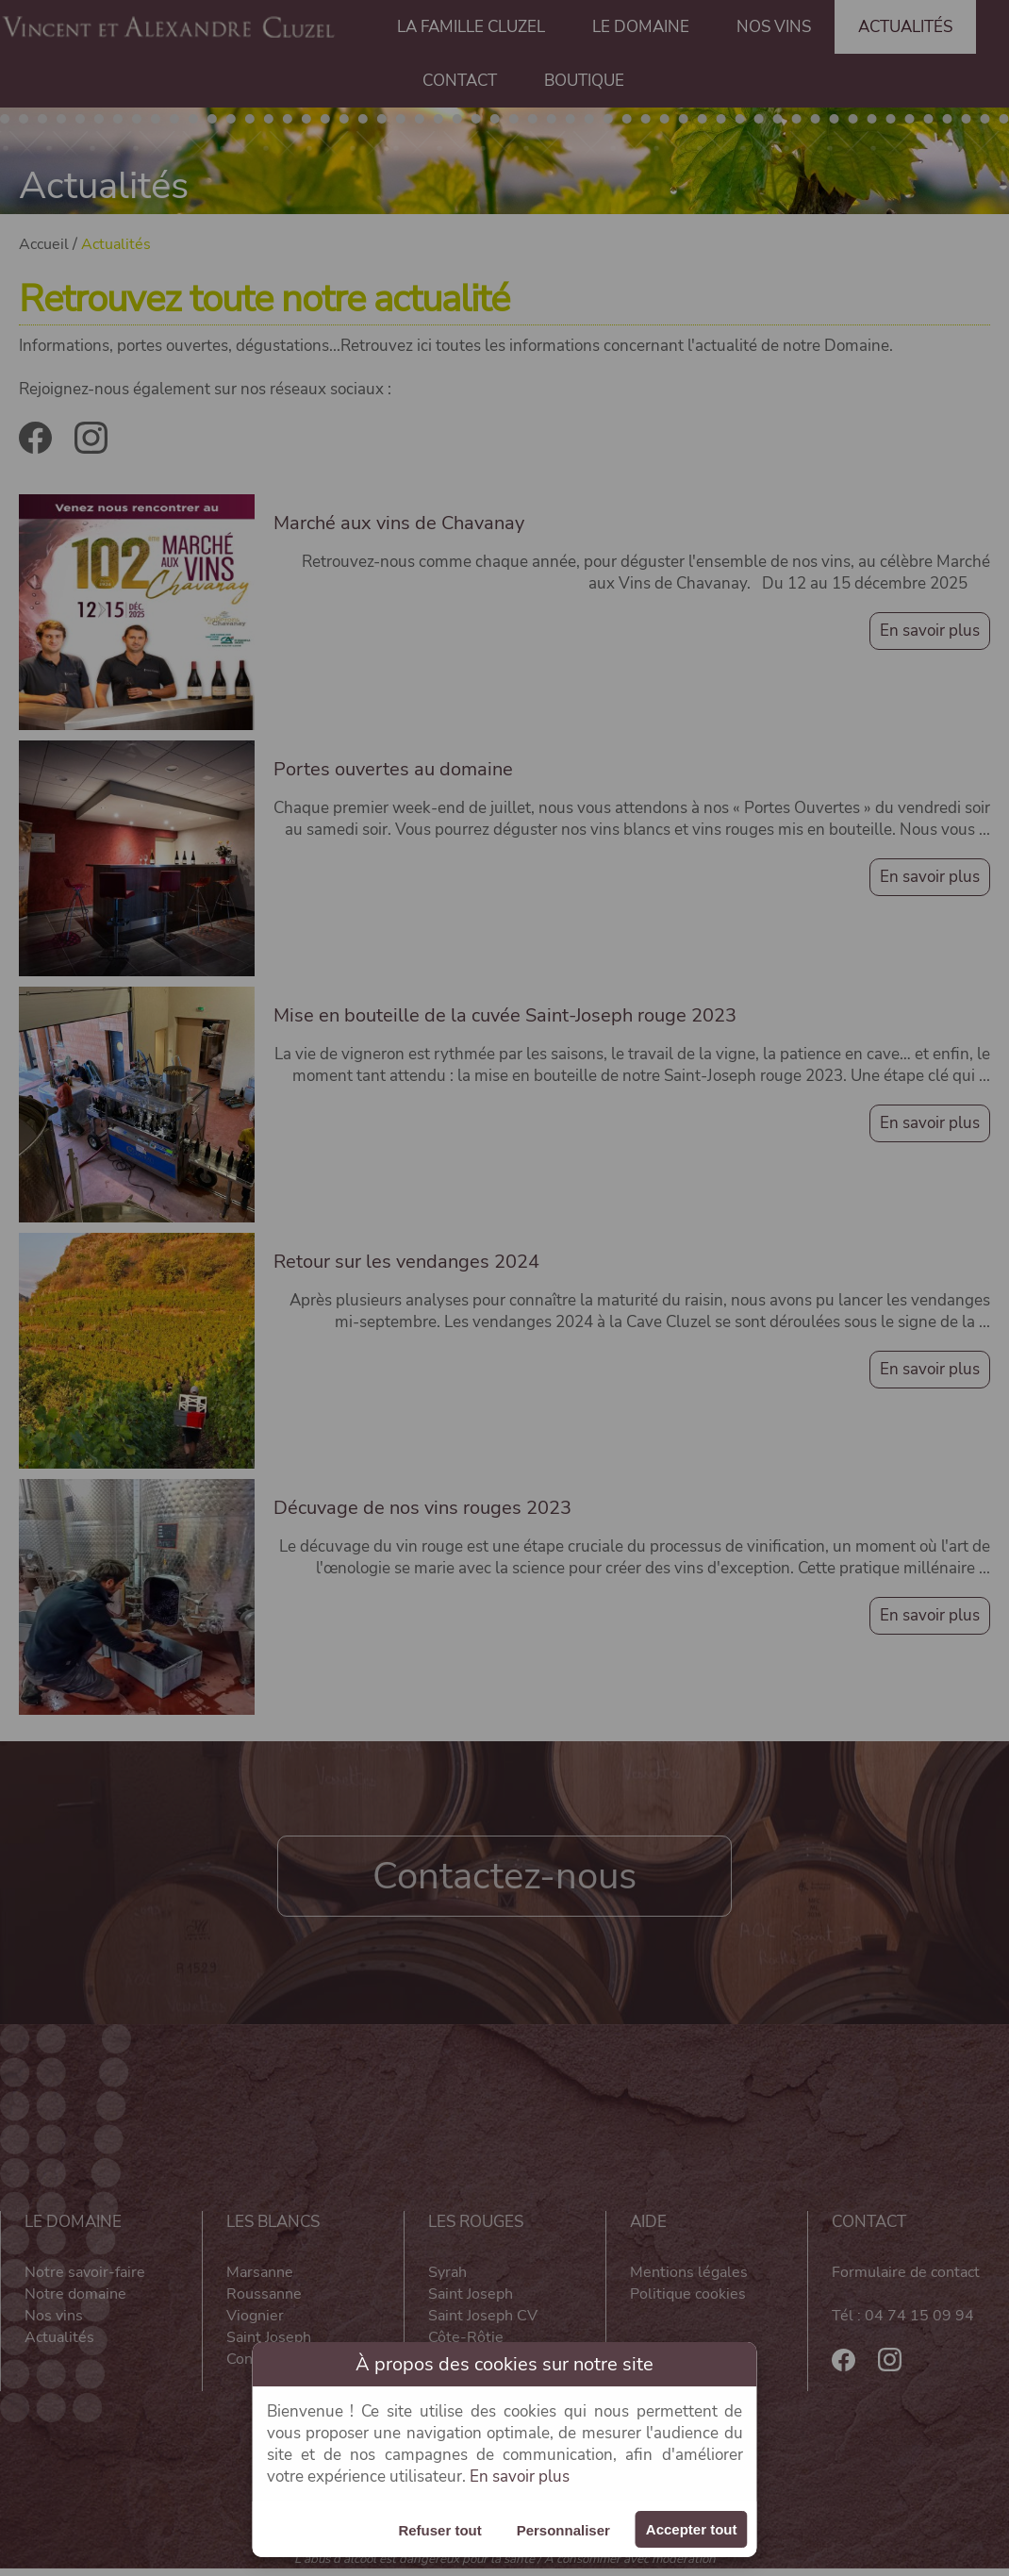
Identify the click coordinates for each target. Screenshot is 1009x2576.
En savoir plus (520, 2476)
